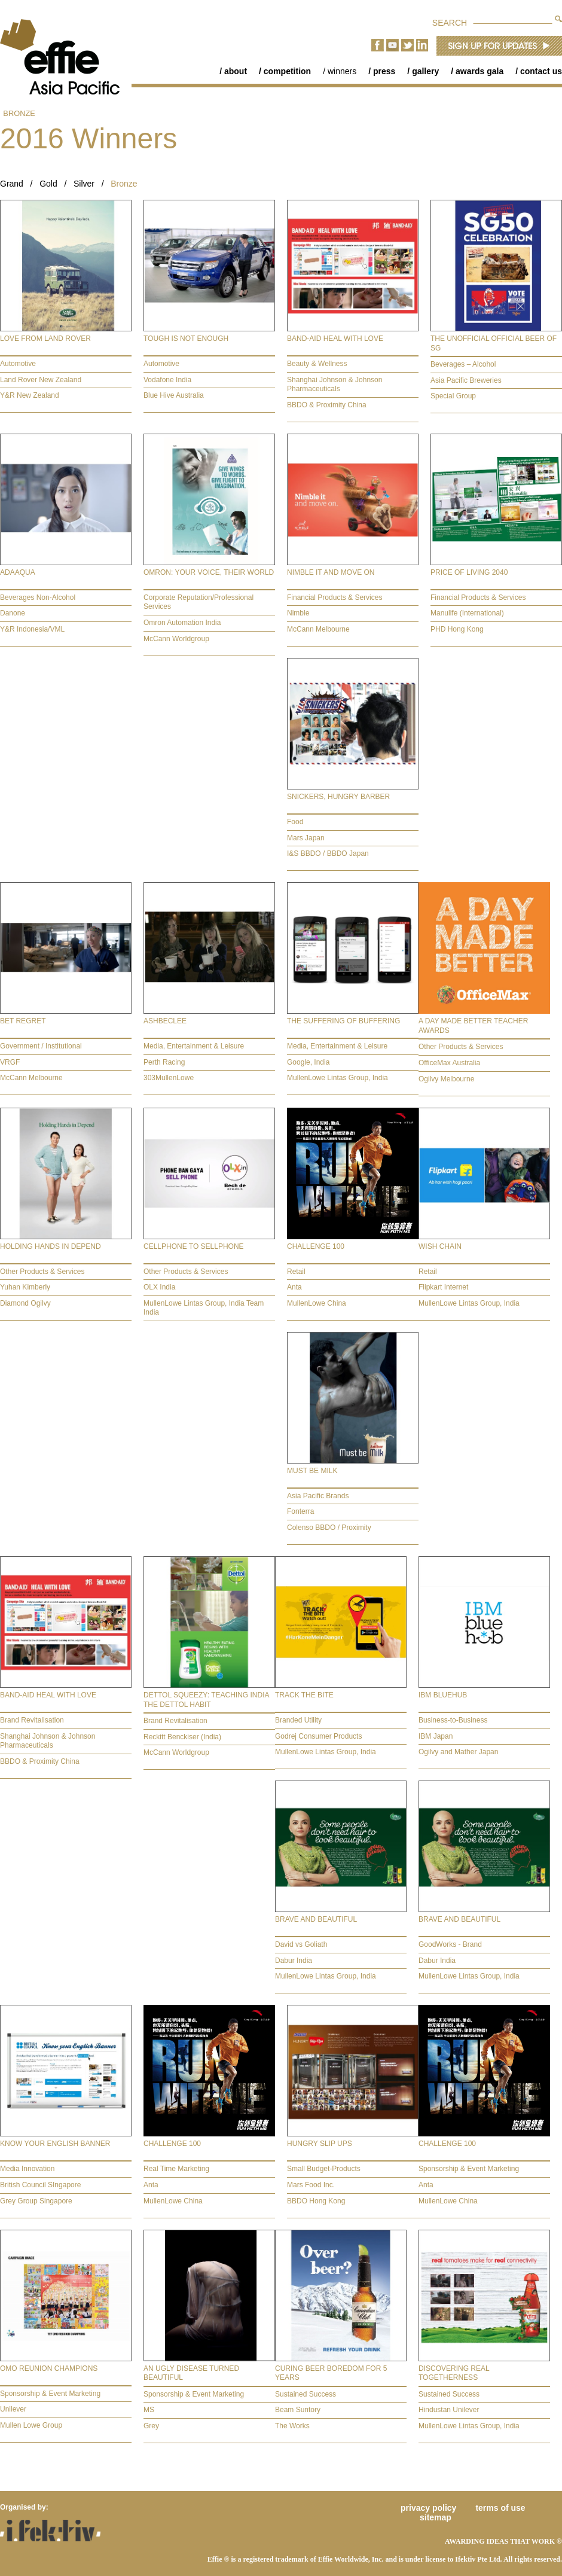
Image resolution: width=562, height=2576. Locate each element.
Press (384, 71)
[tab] (66, 306)
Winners (342, 71)
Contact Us (541, 71)
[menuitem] (227, 71)
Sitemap (435, 2517)
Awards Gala (479, 71)
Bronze (19, 113)
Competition (287, 71)
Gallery (425, 71)
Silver (84, 183)
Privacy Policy (428, 2508)
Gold (48, 183)
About (235, 71)
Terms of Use (500, 2508)
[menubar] (384, 71)
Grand (11, 183)
